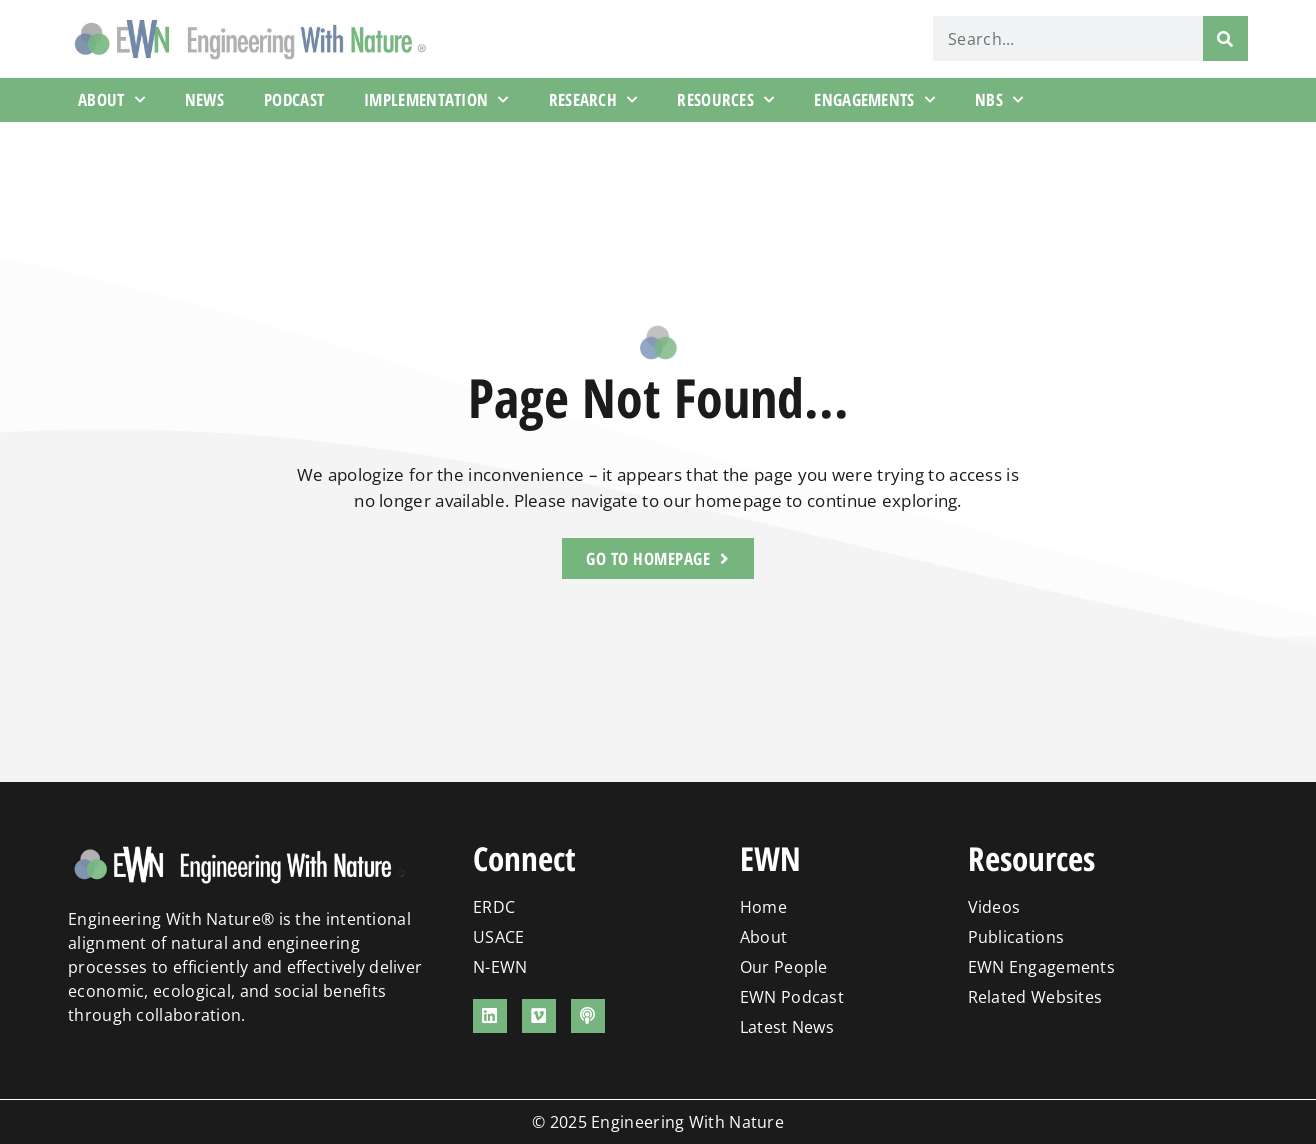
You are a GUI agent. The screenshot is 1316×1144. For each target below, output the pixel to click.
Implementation (436, 100)
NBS (999, 100)
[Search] (1225, 38)
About (111, 100)
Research (593, 100)
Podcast (294, 99)
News (204, 99)
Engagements (874, 100)
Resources (725, 100)
